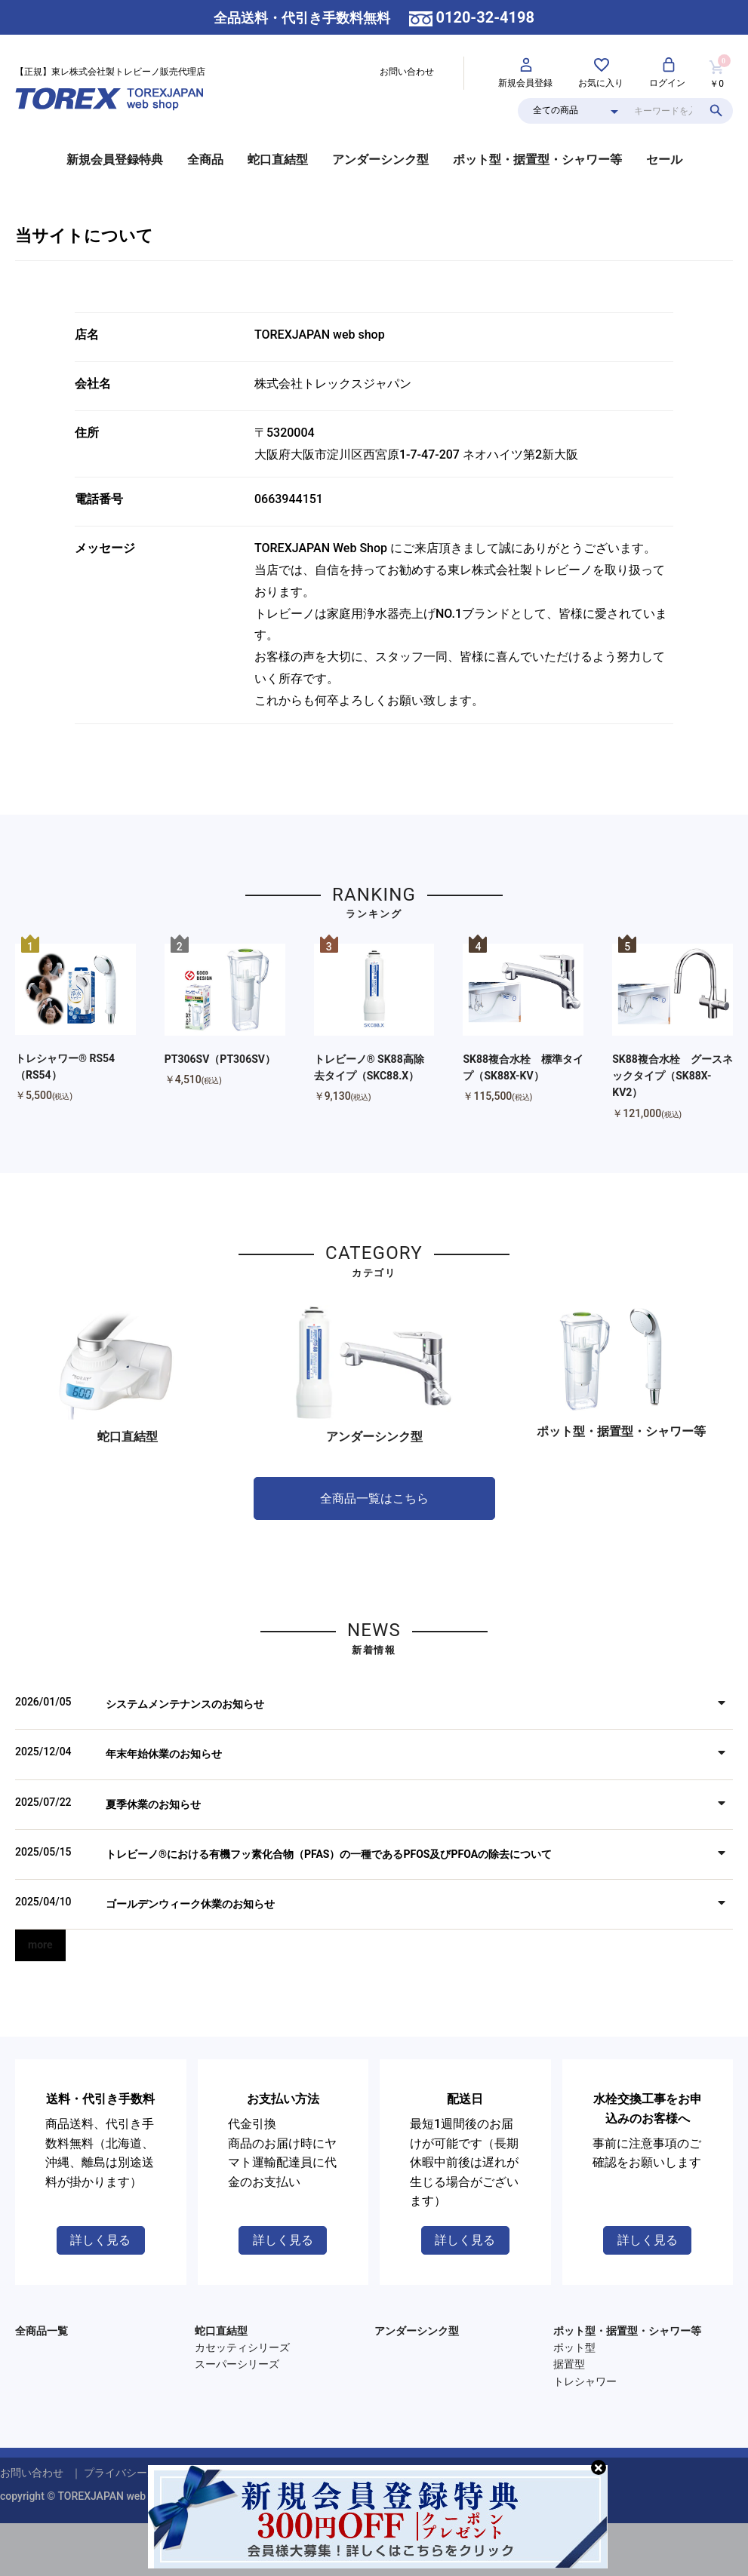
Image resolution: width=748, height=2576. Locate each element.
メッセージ (105, 548)
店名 (87, 334)
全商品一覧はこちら (374, 1498)
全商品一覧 (41, 2331)
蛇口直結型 (278, 159)
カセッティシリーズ (242, 2347)
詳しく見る (100, 2240)
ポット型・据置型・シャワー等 (537, 159)
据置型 (569, 2364)
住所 (87, 432)
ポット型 (574, 2347)
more (40, 1945)
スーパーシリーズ (237, 2364)
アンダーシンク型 (380, 159)
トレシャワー (585, 2381)
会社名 (93, 383)
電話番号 (99, 499)
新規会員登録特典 (114, 159)
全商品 (205, 159)
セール (664, 159)
